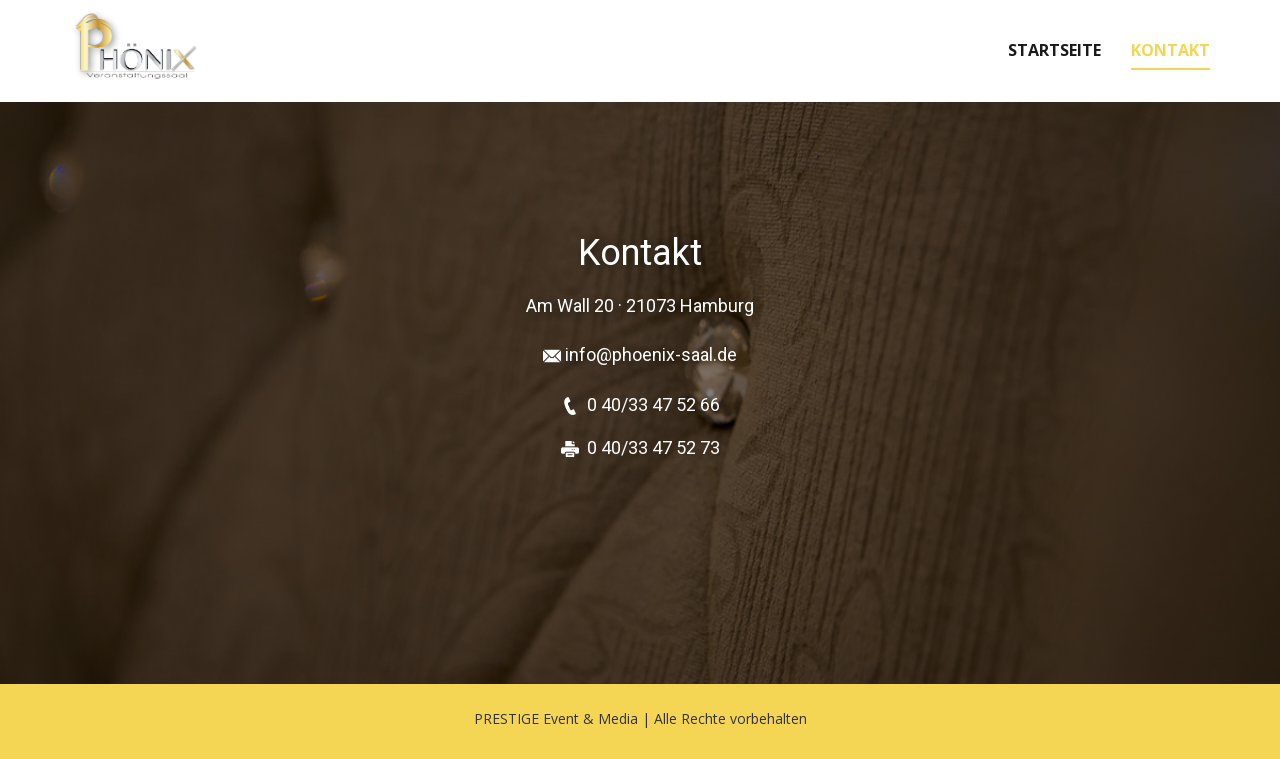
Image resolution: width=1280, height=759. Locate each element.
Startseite (1054, 50)
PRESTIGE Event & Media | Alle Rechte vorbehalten (640, 718)
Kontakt (1170, 50)
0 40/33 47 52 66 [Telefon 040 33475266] (653, 404)
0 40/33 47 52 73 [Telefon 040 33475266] (653, 447)
